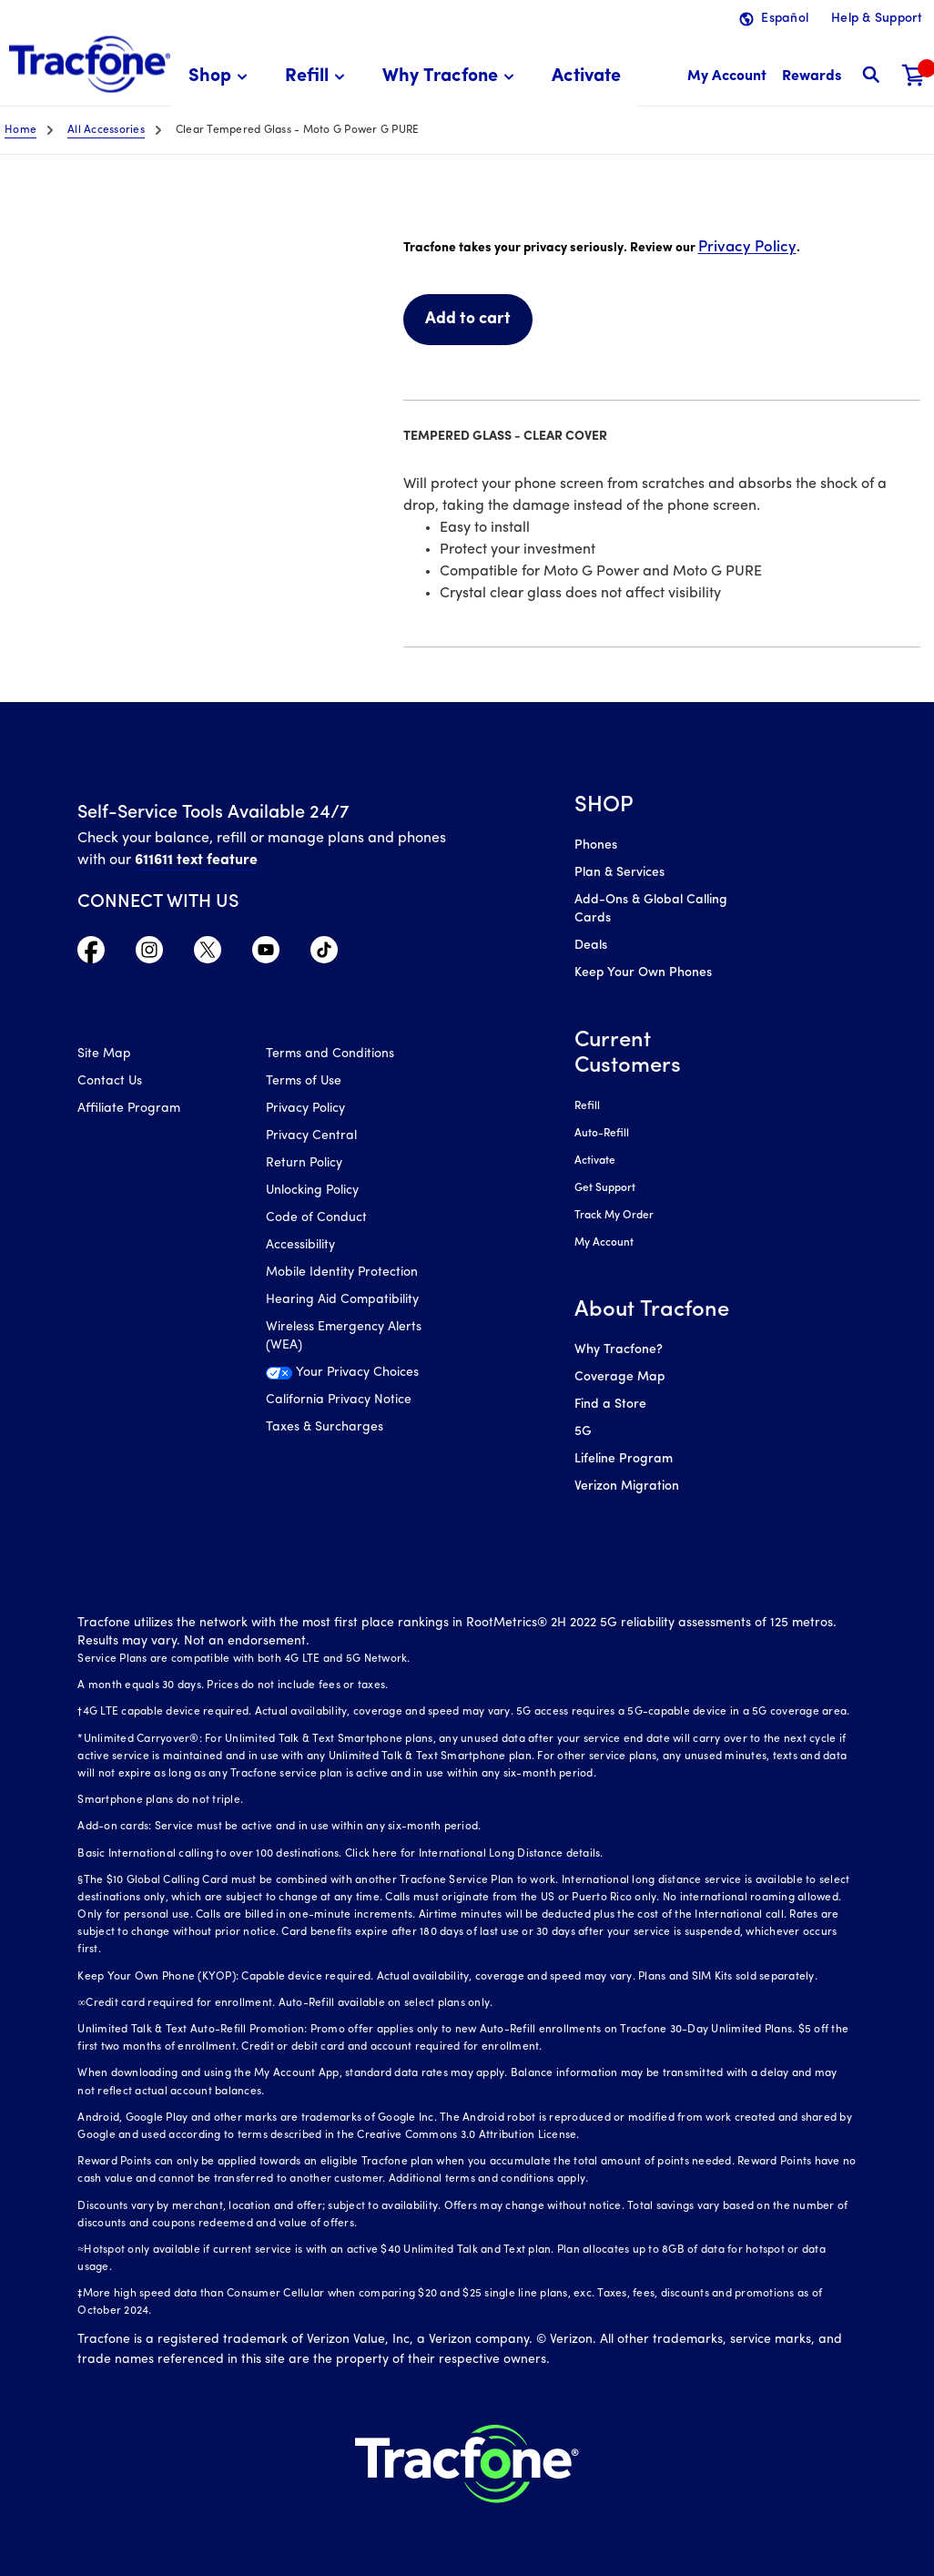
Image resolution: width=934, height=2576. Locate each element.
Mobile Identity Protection (342, 1272)
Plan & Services (619, 873)
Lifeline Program (623, 1459)
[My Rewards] (811, 77)
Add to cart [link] (468, 319)
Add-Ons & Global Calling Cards (650, 909)
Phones (595, 845)
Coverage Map (619, 1377)
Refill (587, 1106)
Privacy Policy (747, 247)
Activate (594, 1161)
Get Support (604, 1188)
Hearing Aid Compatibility (342, 1300)
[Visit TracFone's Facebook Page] (91, 954)
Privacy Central (311, 1136)
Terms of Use (303, 1081)
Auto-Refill (601, 1133)
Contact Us (109, 1081)
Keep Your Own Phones (643, 973)
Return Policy (304, 1163)
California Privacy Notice (338, 1400)
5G (583, 1432)
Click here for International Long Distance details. (474, 1853)
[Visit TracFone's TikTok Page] (324, 954)
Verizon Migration (626, 1486)
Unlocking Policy (312, 1190)
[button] (221, 77)
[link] (586, 77)
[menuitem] (221, 77)
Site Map (104, 1054)
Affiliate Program (128, 1108)
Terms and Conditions (330, 1054)
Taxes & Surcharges (324, 1427)
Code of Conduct (316, 1218)
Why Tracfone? (618, 1350)
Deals (590, 945)
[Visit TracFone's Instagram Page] (149, 954)
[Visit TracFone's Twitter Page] (207, 954)
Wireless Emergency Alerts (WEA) (343, 1336)
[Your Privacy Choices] (346, 1377)
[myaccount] (726, 77)
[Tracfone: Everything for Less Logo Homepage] (89, 65)
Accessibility (300, 1245)
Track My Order (614, 1215)
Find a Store (610, 1404)
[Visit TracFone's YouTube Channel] (265, 954)
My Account (604, 1242)
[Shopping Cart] (914, 77)
